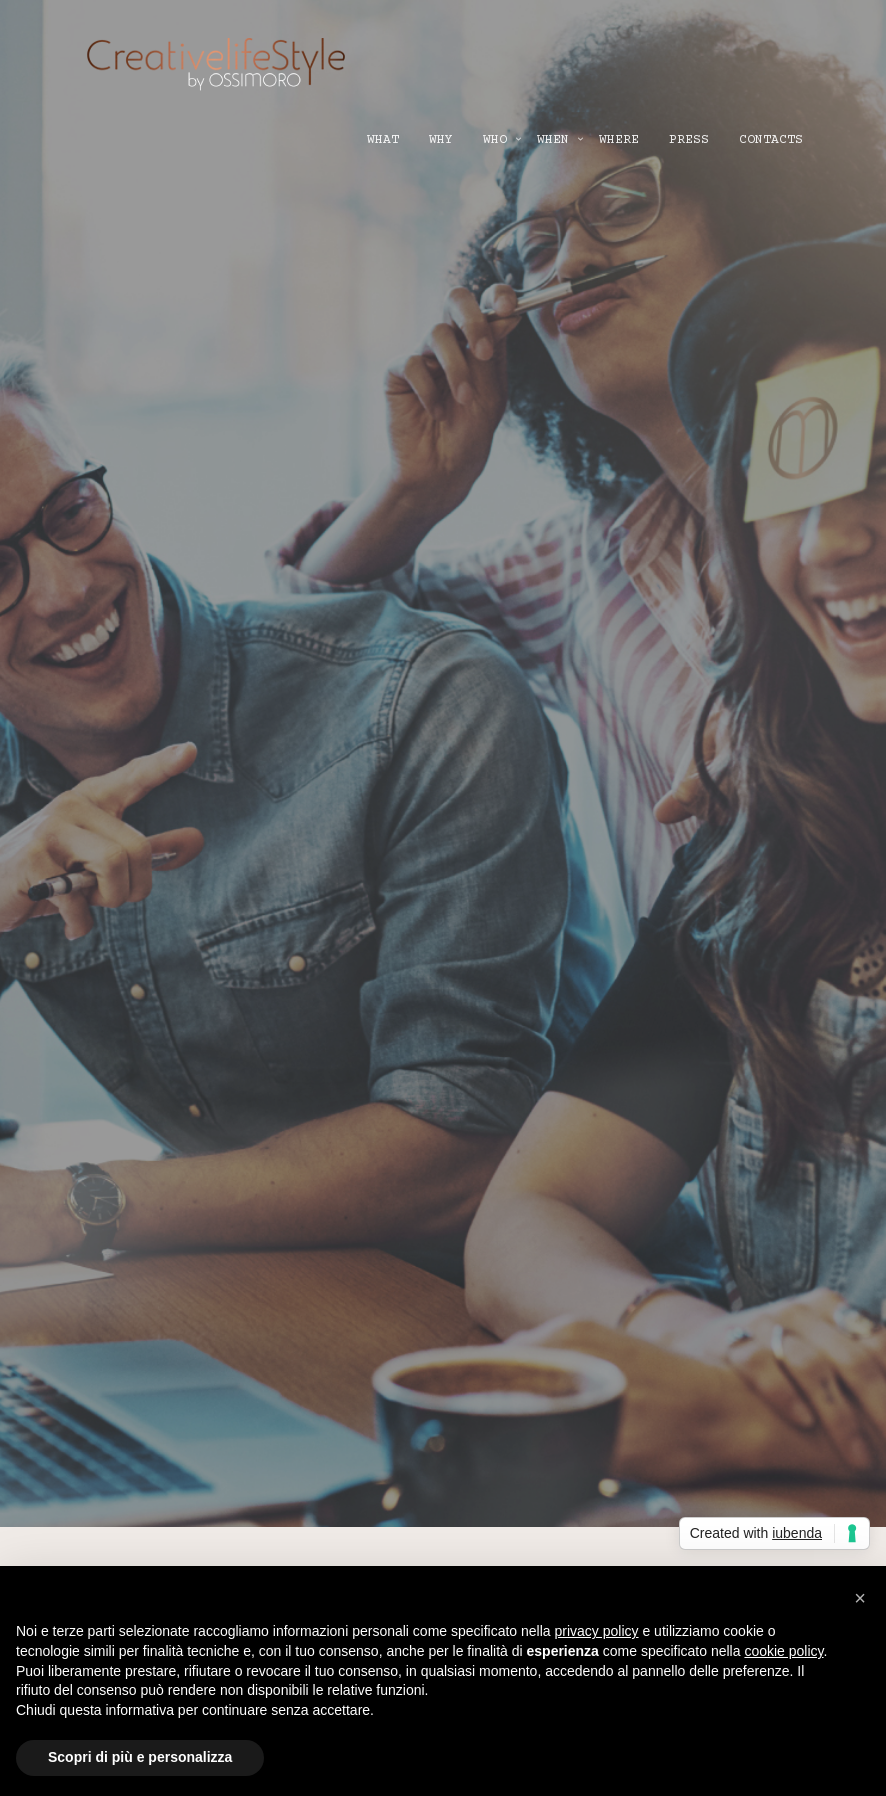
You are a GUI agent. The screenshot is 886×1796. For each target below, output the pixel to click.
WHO (495, 140)
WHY (441, 140)
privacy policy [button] (597, 1631)
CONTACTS (771, 140)
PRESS (689, 140)
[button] (860, 1598)
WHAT (383, 140)
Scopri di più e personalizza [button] (140, 1757)
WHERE (619, 140)
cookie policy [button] (783, 1651)
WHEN (553, 140)
